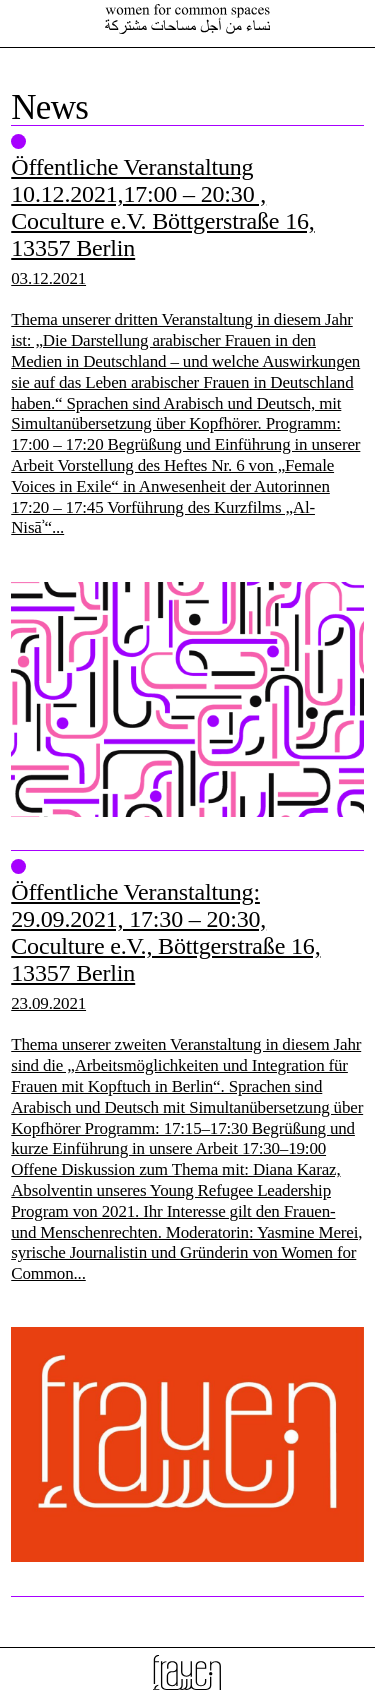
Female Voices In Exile (188, 19)
